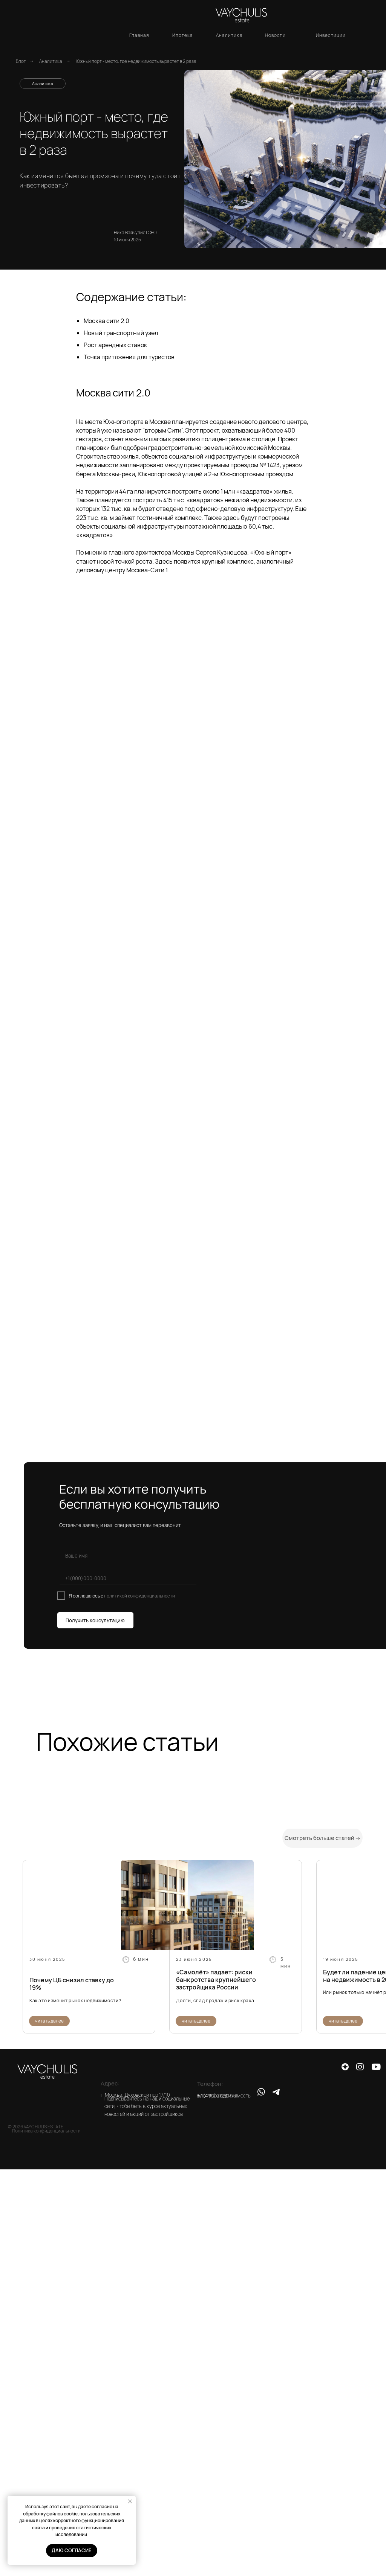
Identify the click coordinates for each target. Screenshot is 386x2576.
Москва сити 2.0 (106, 321)
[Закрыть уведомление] (130, 2501)
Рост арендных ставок (115, 345)
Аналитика (229, 35)
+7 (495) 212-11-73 (216, 2095)
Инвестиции (331, 35)
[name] (144, 1556)
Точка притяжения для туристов (129, 357)
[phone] (144, 1578)
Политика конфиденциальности (46, 2131)
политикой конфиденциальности (139, 1596)
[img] (187, 1905)
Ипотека (182, 35)
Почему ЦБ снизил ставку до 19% (71, 1984)
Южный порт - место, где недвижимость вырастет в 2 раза (136, 61)
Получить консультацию (95, 1620)
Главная (139, 35)
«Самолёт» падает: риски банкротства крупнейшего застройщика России (216, 1980)
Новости (275, 35)
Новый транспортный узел (121, 333)
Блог (21, 61)
